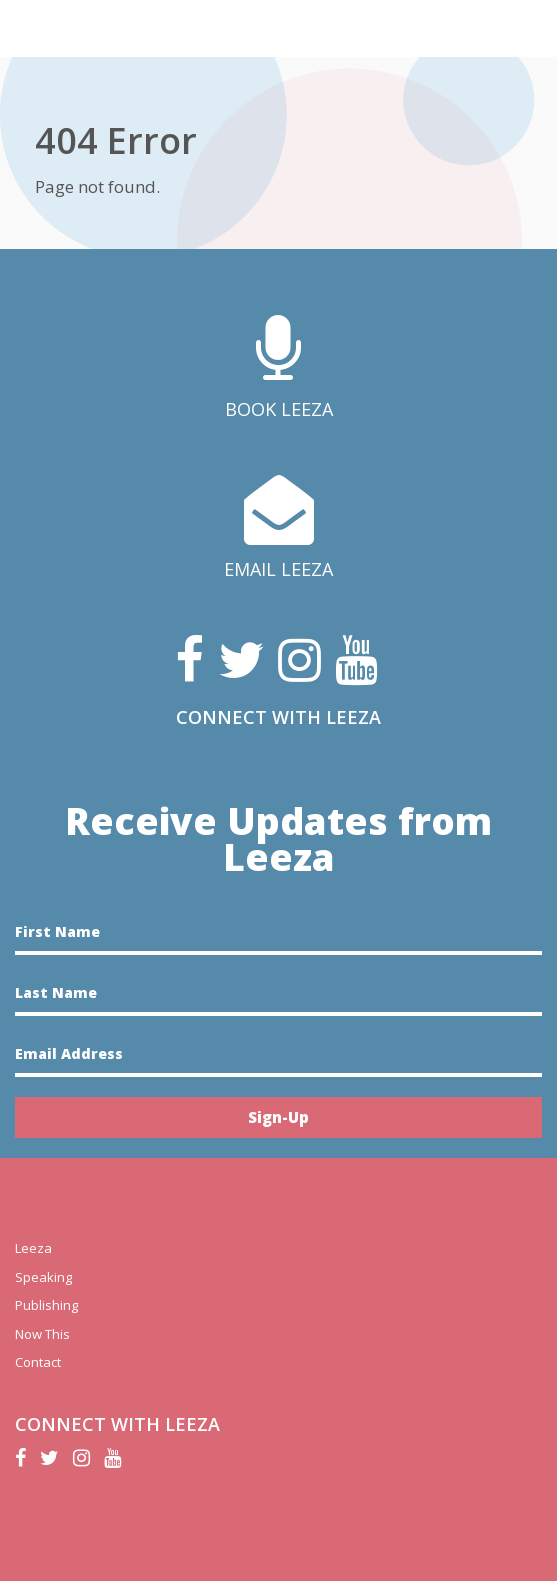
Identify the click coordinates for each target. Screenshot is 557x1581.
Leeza (33, 1248)
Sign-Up (278, 1117)
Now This (42, 1334)
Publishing (46, 1305)
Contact (38, 1362)
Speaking (43, 1277)
